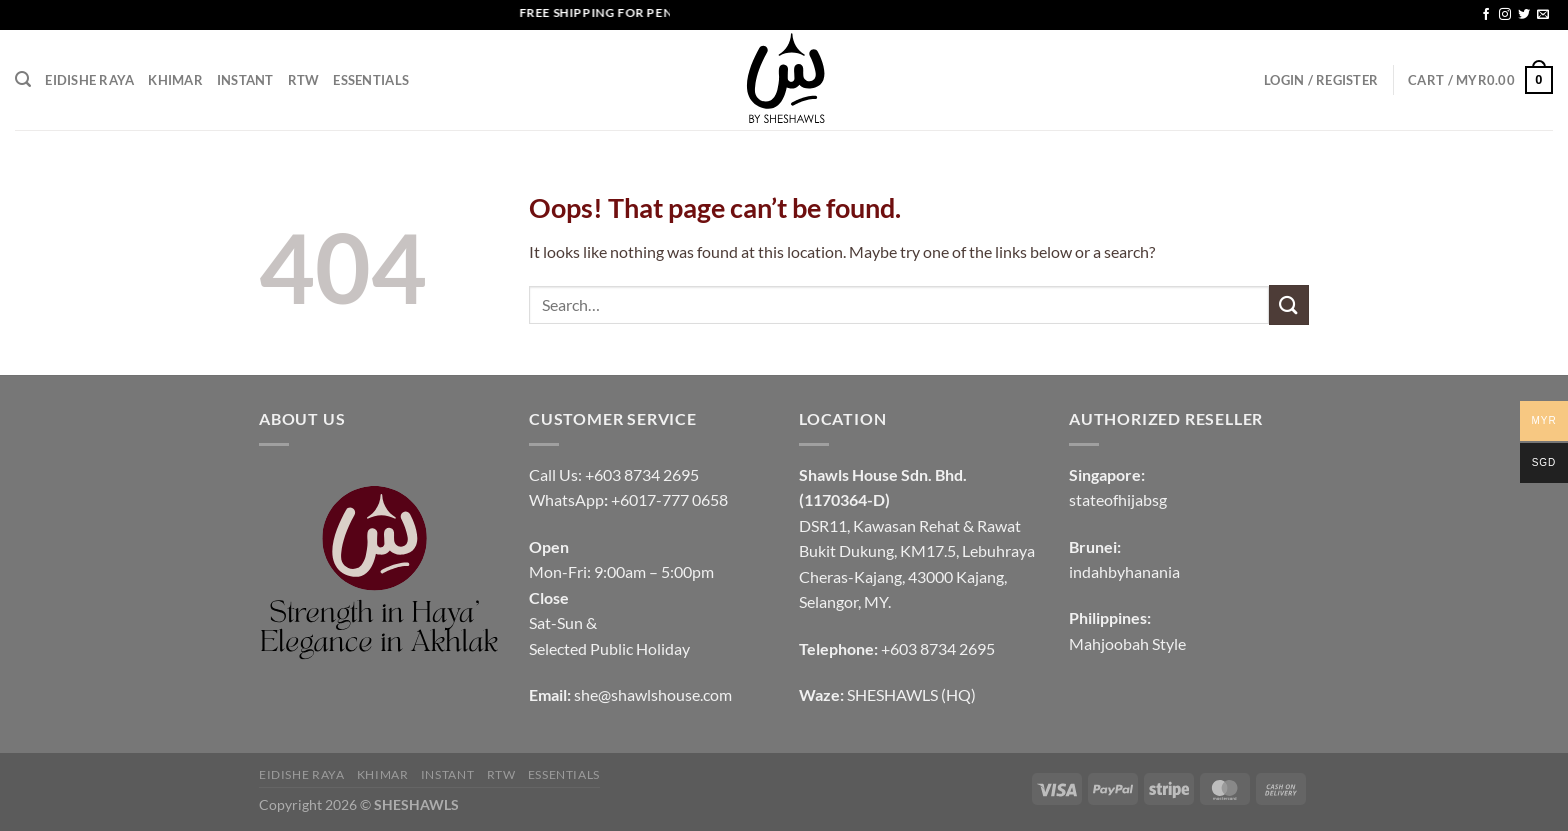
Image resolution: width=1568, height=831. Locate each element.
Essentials (371, 80)
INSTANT (245, 80)
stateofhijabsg (1118, 499)
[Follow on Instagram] (1505, 15)
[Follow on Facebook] (1486, 15)
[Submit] (1289, 304)
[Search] (23, 79)
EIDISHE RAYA (89, 80)
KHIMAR (175, 80)
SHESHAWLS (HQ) (911, 694)
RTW (304, 80)
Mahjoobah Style (1127, 643)
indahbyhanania (1124, 571)
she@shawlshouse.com (653, 694)
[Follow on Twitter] (1524, 15)
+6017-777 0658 (669, 499)
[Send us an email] (1543, 15)
